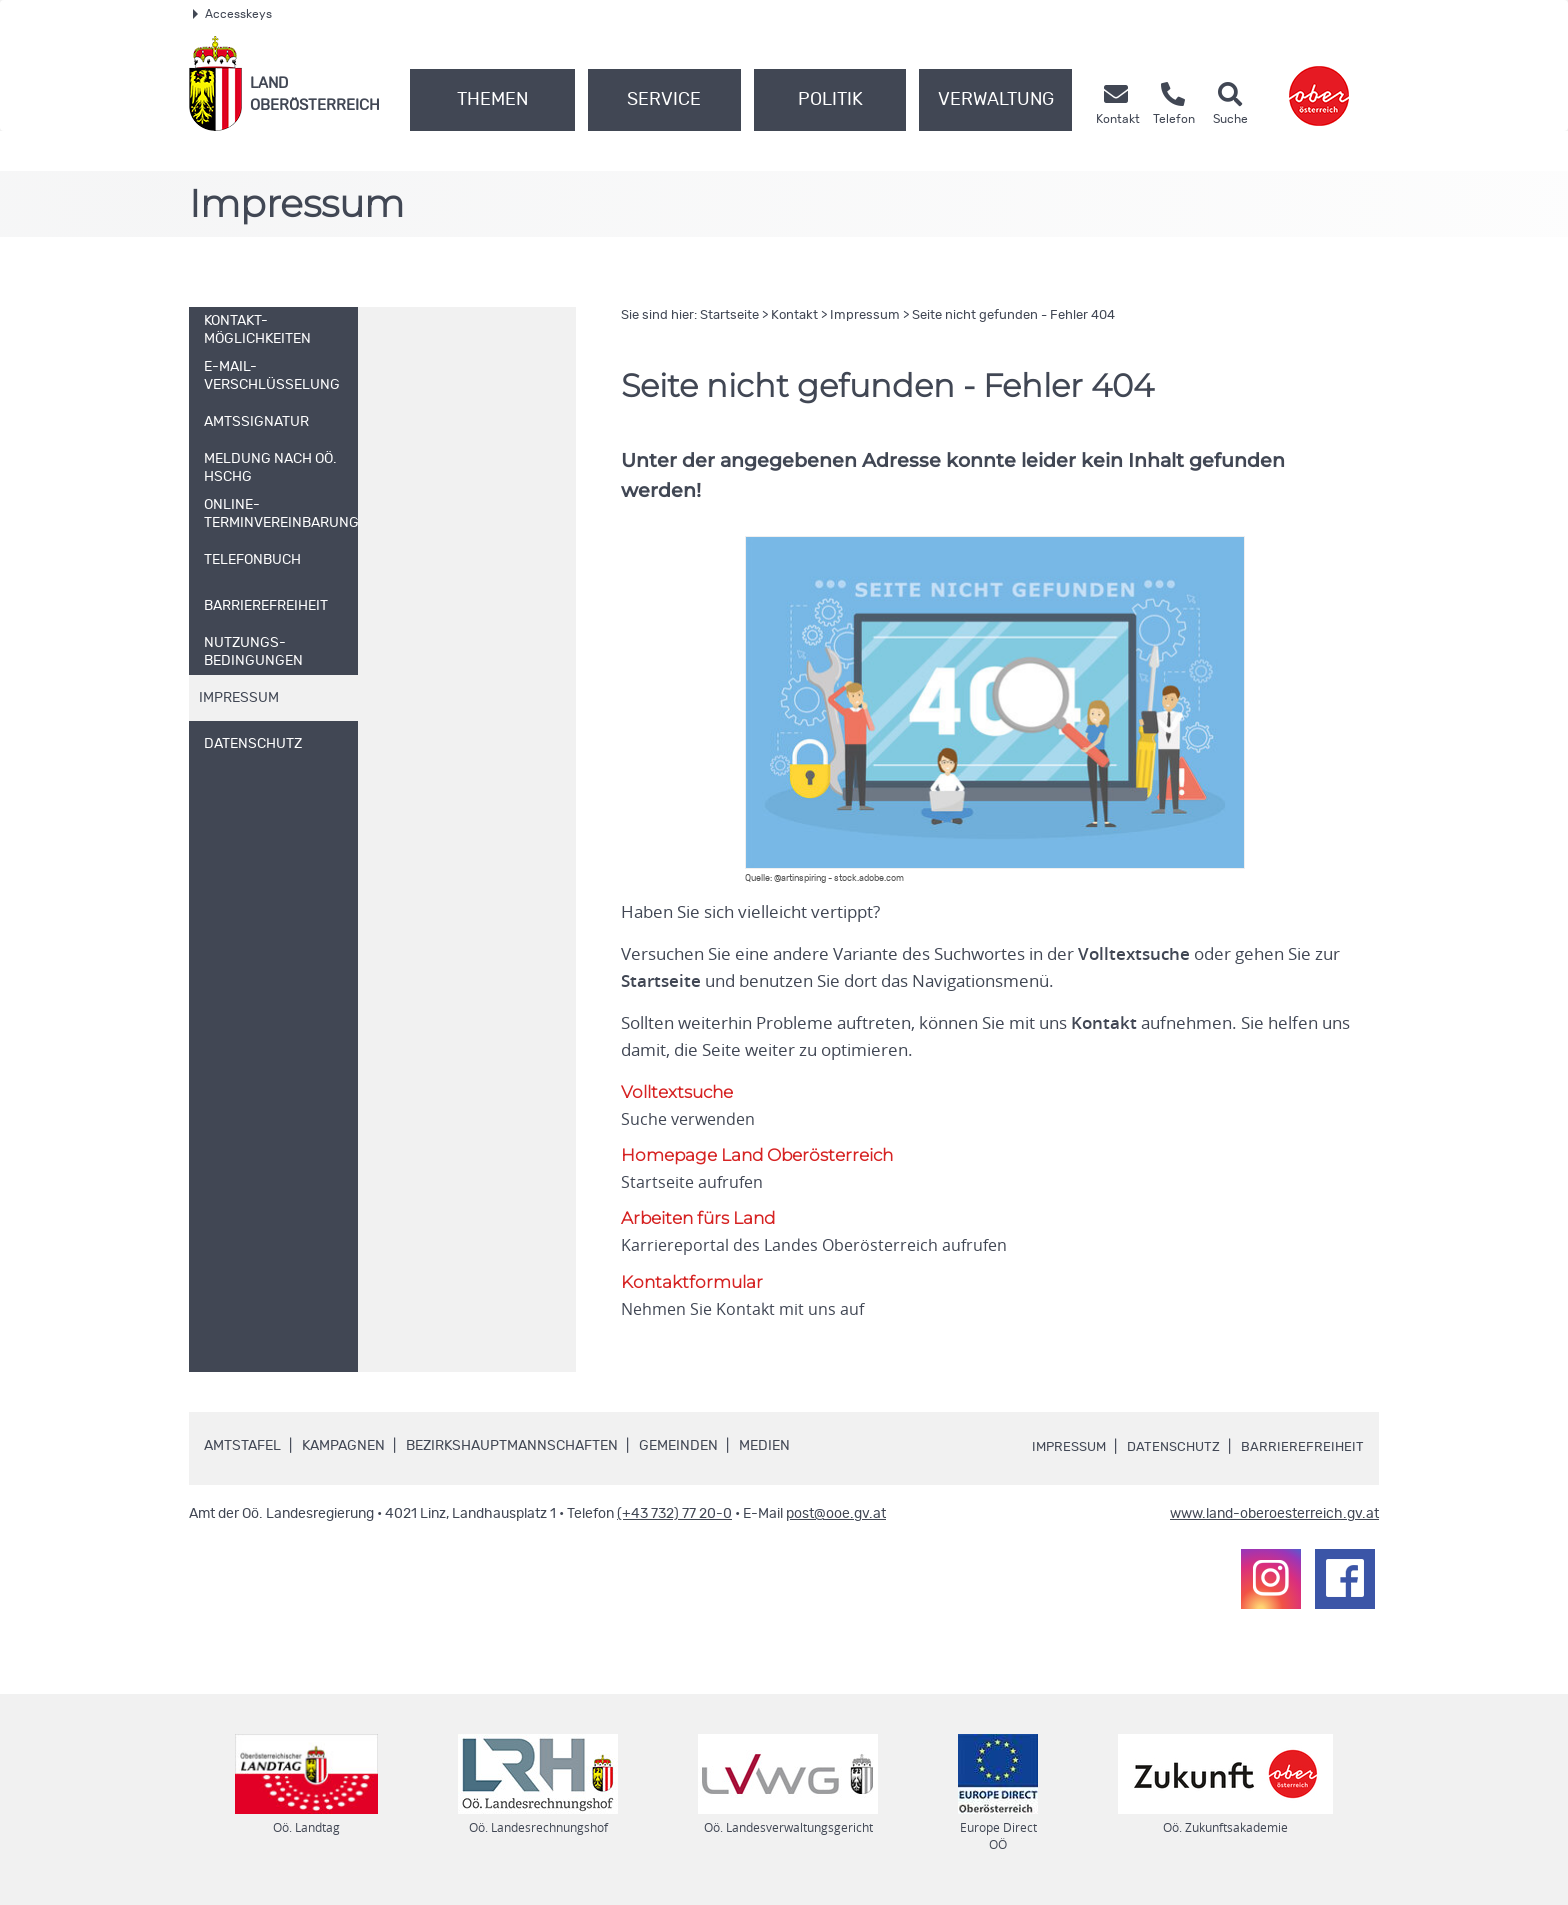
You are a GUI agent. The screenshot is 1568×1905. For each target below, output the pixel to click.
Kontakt (794, 315)
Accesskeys (232, 14)
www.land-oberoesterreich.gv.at (1274, 1516)
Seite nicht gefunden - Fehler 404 (1013, 315)
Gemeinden (678, 1448)
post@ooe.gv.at (836, 1516)
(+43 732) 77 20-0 (674, 1516)
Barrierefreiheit (1302, 1449)
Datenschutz (1170, 1449)
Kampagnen (343, 1448)
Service (664, 100)
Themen (492, 100)
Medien (764, 1448)
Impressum (865, 315)
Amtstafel (242, 1448)
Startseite (729, 315)
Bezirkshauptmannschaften (512, 1448)
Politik (830, 100)
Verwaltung (996, 100)
